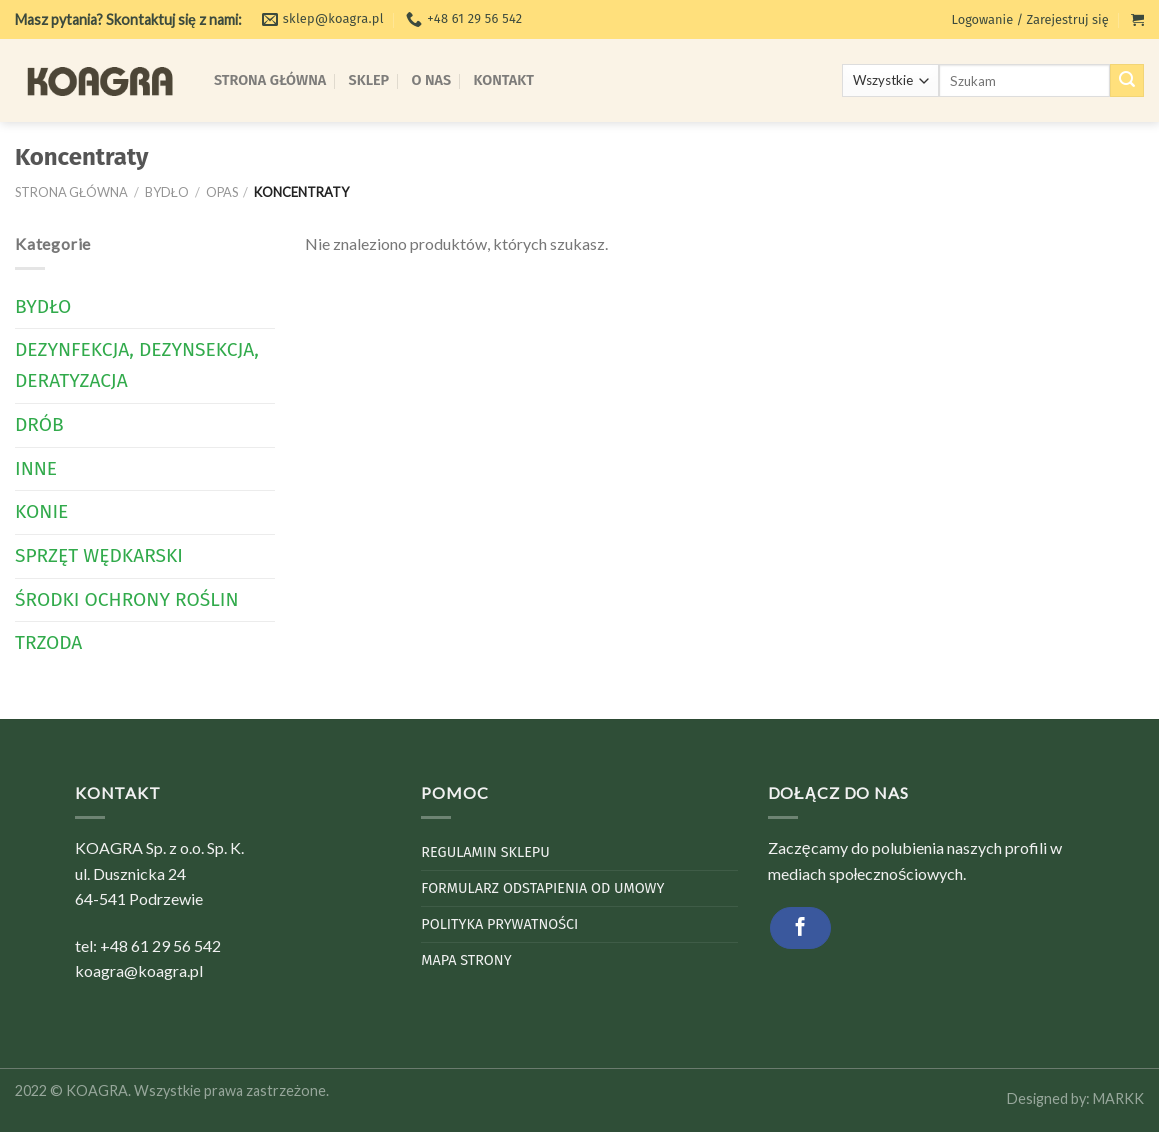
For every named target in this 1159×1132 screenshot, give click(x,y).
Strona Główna (270, 80)
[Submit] (1127, 81)
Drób (39, 424)
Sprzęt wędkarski (99, 555)
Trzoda (48, 642)
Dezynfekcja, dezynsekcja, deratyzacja (137, 365)
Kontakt (504, 80)
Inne (36, 468)
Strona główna (71, 192)
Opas (222, 192)
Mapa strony (466, 960)
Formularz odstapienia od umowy (542, 888)
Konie (41, 511)
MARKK (1118, 1098)
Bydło (167, 192)
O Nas (432, 80)
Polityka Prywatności (499, 924)
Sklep (369, 80)
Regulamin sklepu (485, 852)
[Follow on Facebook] (800, 927)
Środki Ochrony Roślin (127, 599)
